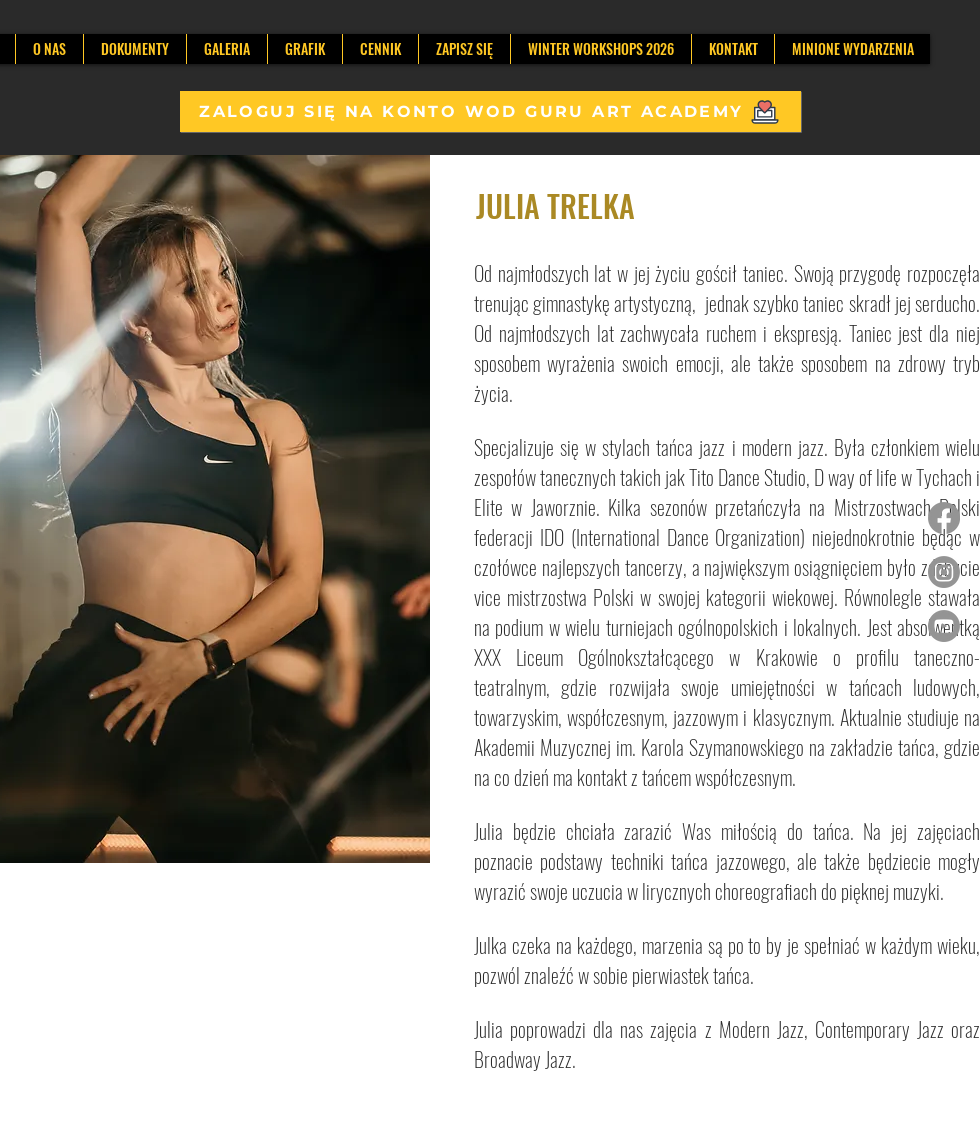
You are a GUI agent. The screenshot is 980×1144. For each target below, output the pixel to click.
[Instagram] (944, 572)
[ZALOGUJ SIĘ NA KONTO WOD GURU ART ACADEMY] (490, 111)
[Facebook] (944, 518)
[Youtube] (944, 626)
